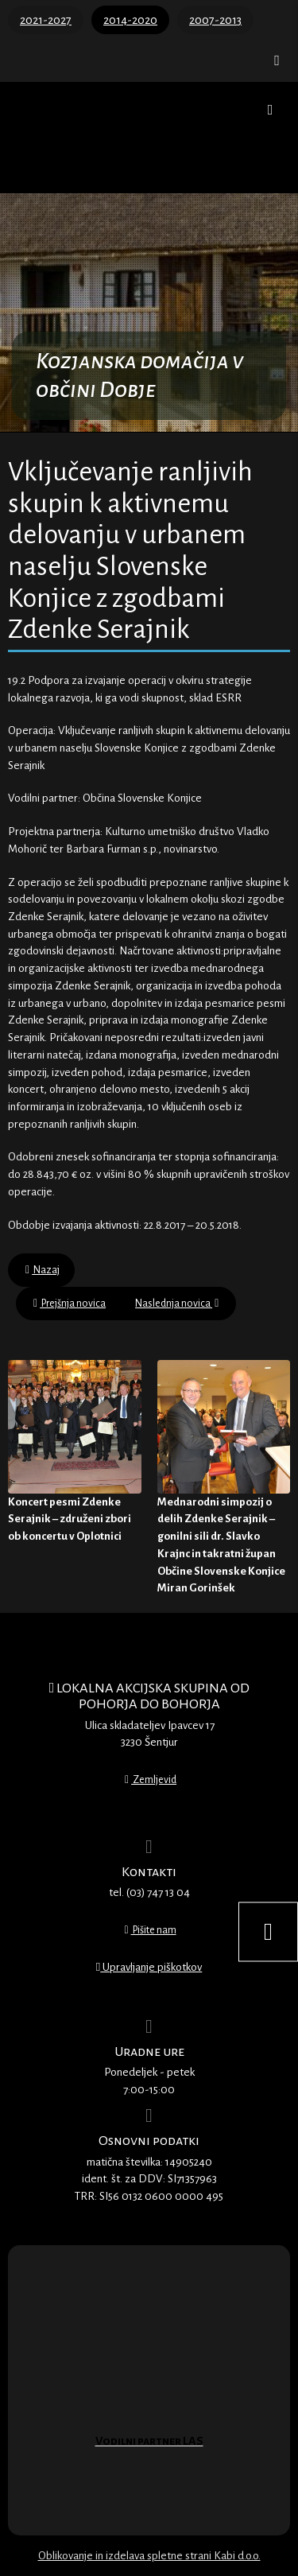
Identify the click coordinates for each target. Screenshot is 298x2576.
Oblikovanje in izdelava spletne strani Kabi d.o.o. (149, 2556)
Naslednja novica (177, 1303)
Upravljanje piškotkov (149, 1966)
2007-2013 (215, 20)
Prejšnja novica (69, 1303)
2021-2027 (46, 20)
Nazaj (42, 1270)
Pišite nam (150, 1930)
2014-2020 (130, 20)
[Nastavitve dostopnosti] (268, 1932)
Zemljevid (150, 1779)
